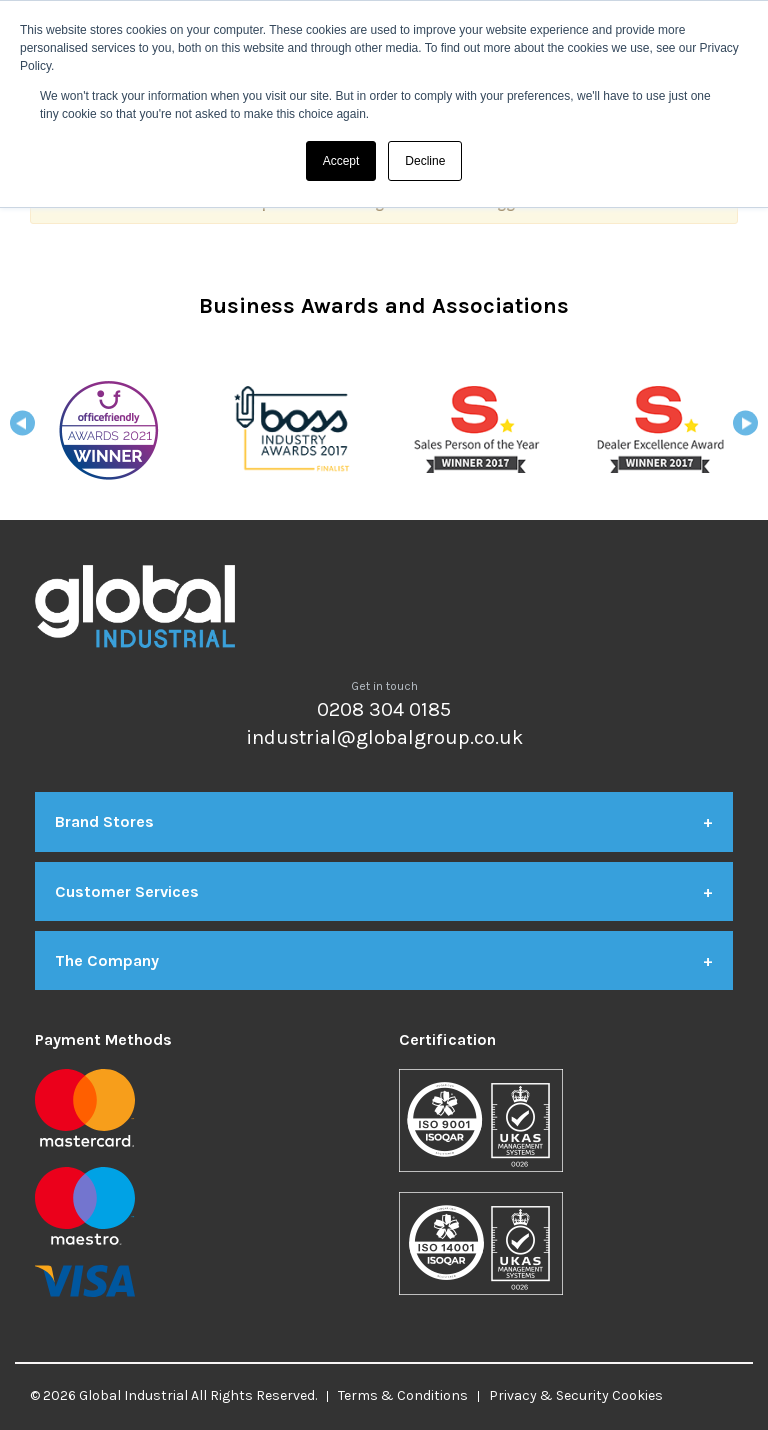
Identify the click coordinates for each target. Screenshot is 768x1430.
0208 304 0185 (384, 709)
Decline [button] (425, 161)
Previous (22, 429)
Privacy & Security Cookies (576, 1395)
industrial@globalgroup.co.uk (384, 737)
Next (745, 429)
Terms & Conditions (403, 1395)
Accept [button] (341, 161)
